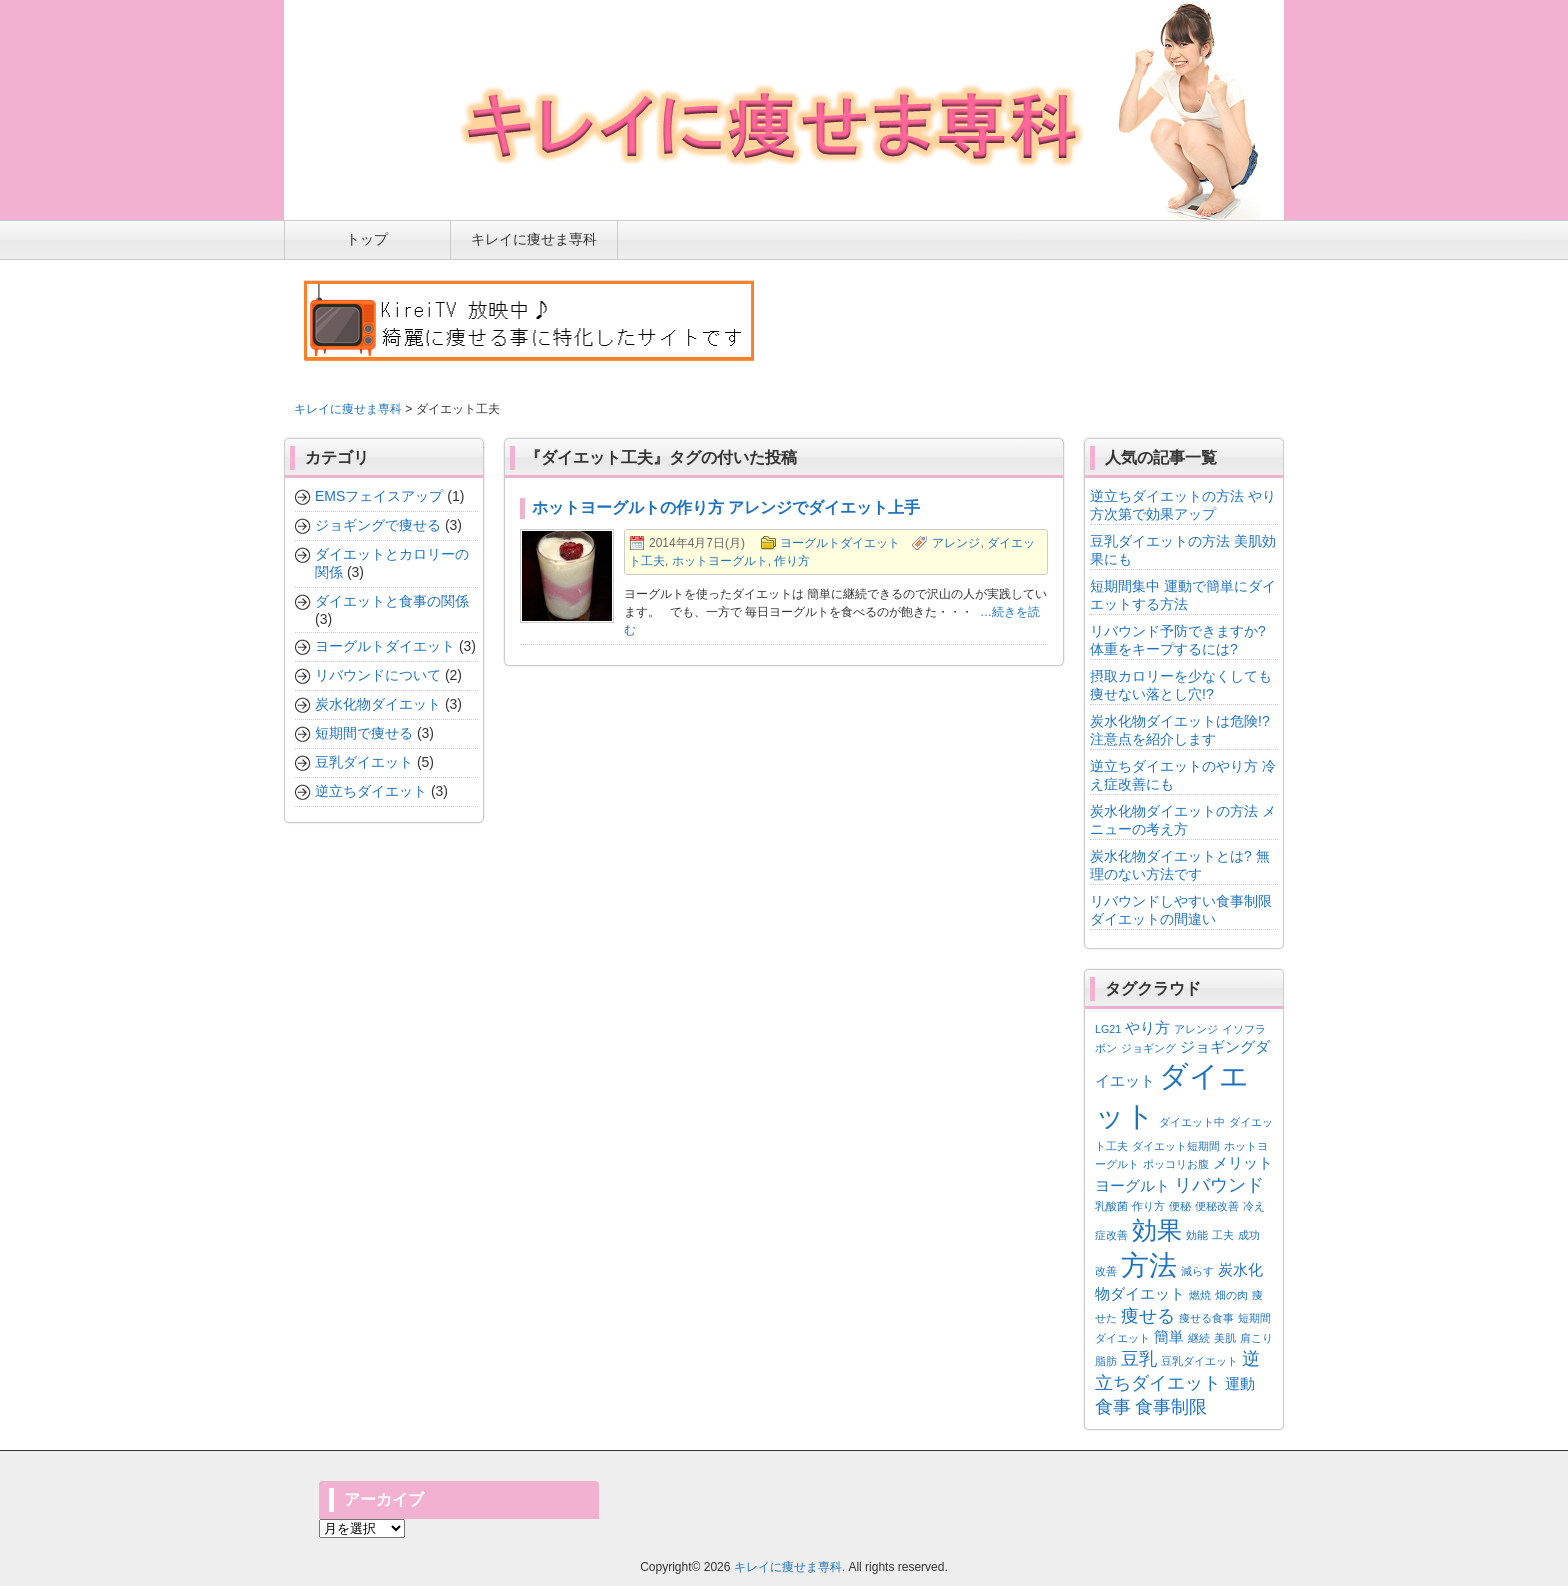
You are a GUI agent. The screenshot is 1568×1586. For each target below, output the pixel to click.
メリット (1243, 1162)
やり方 (1147, 1027)
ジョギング (1148, 1048)
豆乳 (1139, 1359)
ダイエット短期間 (1176, 1146)
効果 (1157, 1230)
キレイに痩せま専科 (348, 409)
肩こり (1256, 1338)
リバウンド (1219, 1185)
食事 (1113, 1407)
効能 (1197, 1235)
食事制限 (1171, 1407)
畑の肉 (1231, 1295)
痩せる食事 (1206, 1318)
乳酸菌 (1111, 1206)
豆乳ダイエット (364, 762)
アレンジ (956, 543)
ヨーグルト (1132, 1185)
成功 (1249, 1235)
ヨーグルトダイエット (840, 543)
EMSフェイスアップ (379, 496)
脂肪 (1106, 1361)
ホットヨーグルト (720, 561)
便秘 (1180, 1206)
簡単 (1169, 1336)
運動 (1240, 1383)
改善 (1106, 1271)
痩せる (1148, 1316)
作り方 (792, 561)
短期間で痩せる (364, 733)
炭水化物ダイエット (378, 704)
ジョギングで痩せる (378, 525)
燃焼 (1200, 1295)
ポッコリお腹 (1176, 1164)
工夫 (1223, 1235)
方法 (1149, 1265)
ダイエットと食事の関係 (392, 601)
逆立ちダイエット (371, 791)
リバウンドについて (378, 675)
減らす (1197, 1271)
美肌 (1225, 1338)
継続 (1199, 1338)
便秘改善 (1217, 1206)
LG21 (1108, 1029)
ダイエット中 (1192, 1122)
